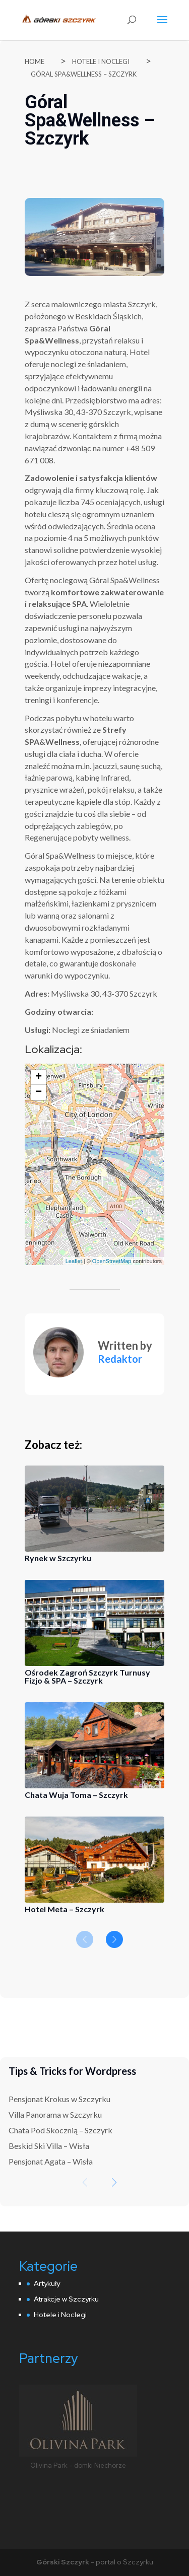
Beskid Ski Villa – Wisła (49, 2145)
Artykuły (47, 2283)
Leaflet (74, 1261)
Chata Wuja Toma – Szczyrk (76, 1794)
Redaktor (120, 1359)
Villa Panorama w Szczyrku (55, 2114)
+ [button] (38, 1077)
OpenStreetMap (112, 1261)
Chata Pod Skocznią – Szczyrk (60, 2130)
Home (34, 61)
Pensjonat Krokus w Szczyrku (59, 2099)
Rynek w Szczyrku (58, 1558)
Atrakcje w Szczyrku (66, 2299)
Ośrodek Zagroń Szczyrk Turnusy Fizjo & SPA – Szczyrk (87, 1676)
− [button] (38, 1092)
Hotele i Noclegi (101, 61)
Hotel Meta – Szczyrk (64, 1909)
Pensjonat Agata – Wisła (51, 2161)
